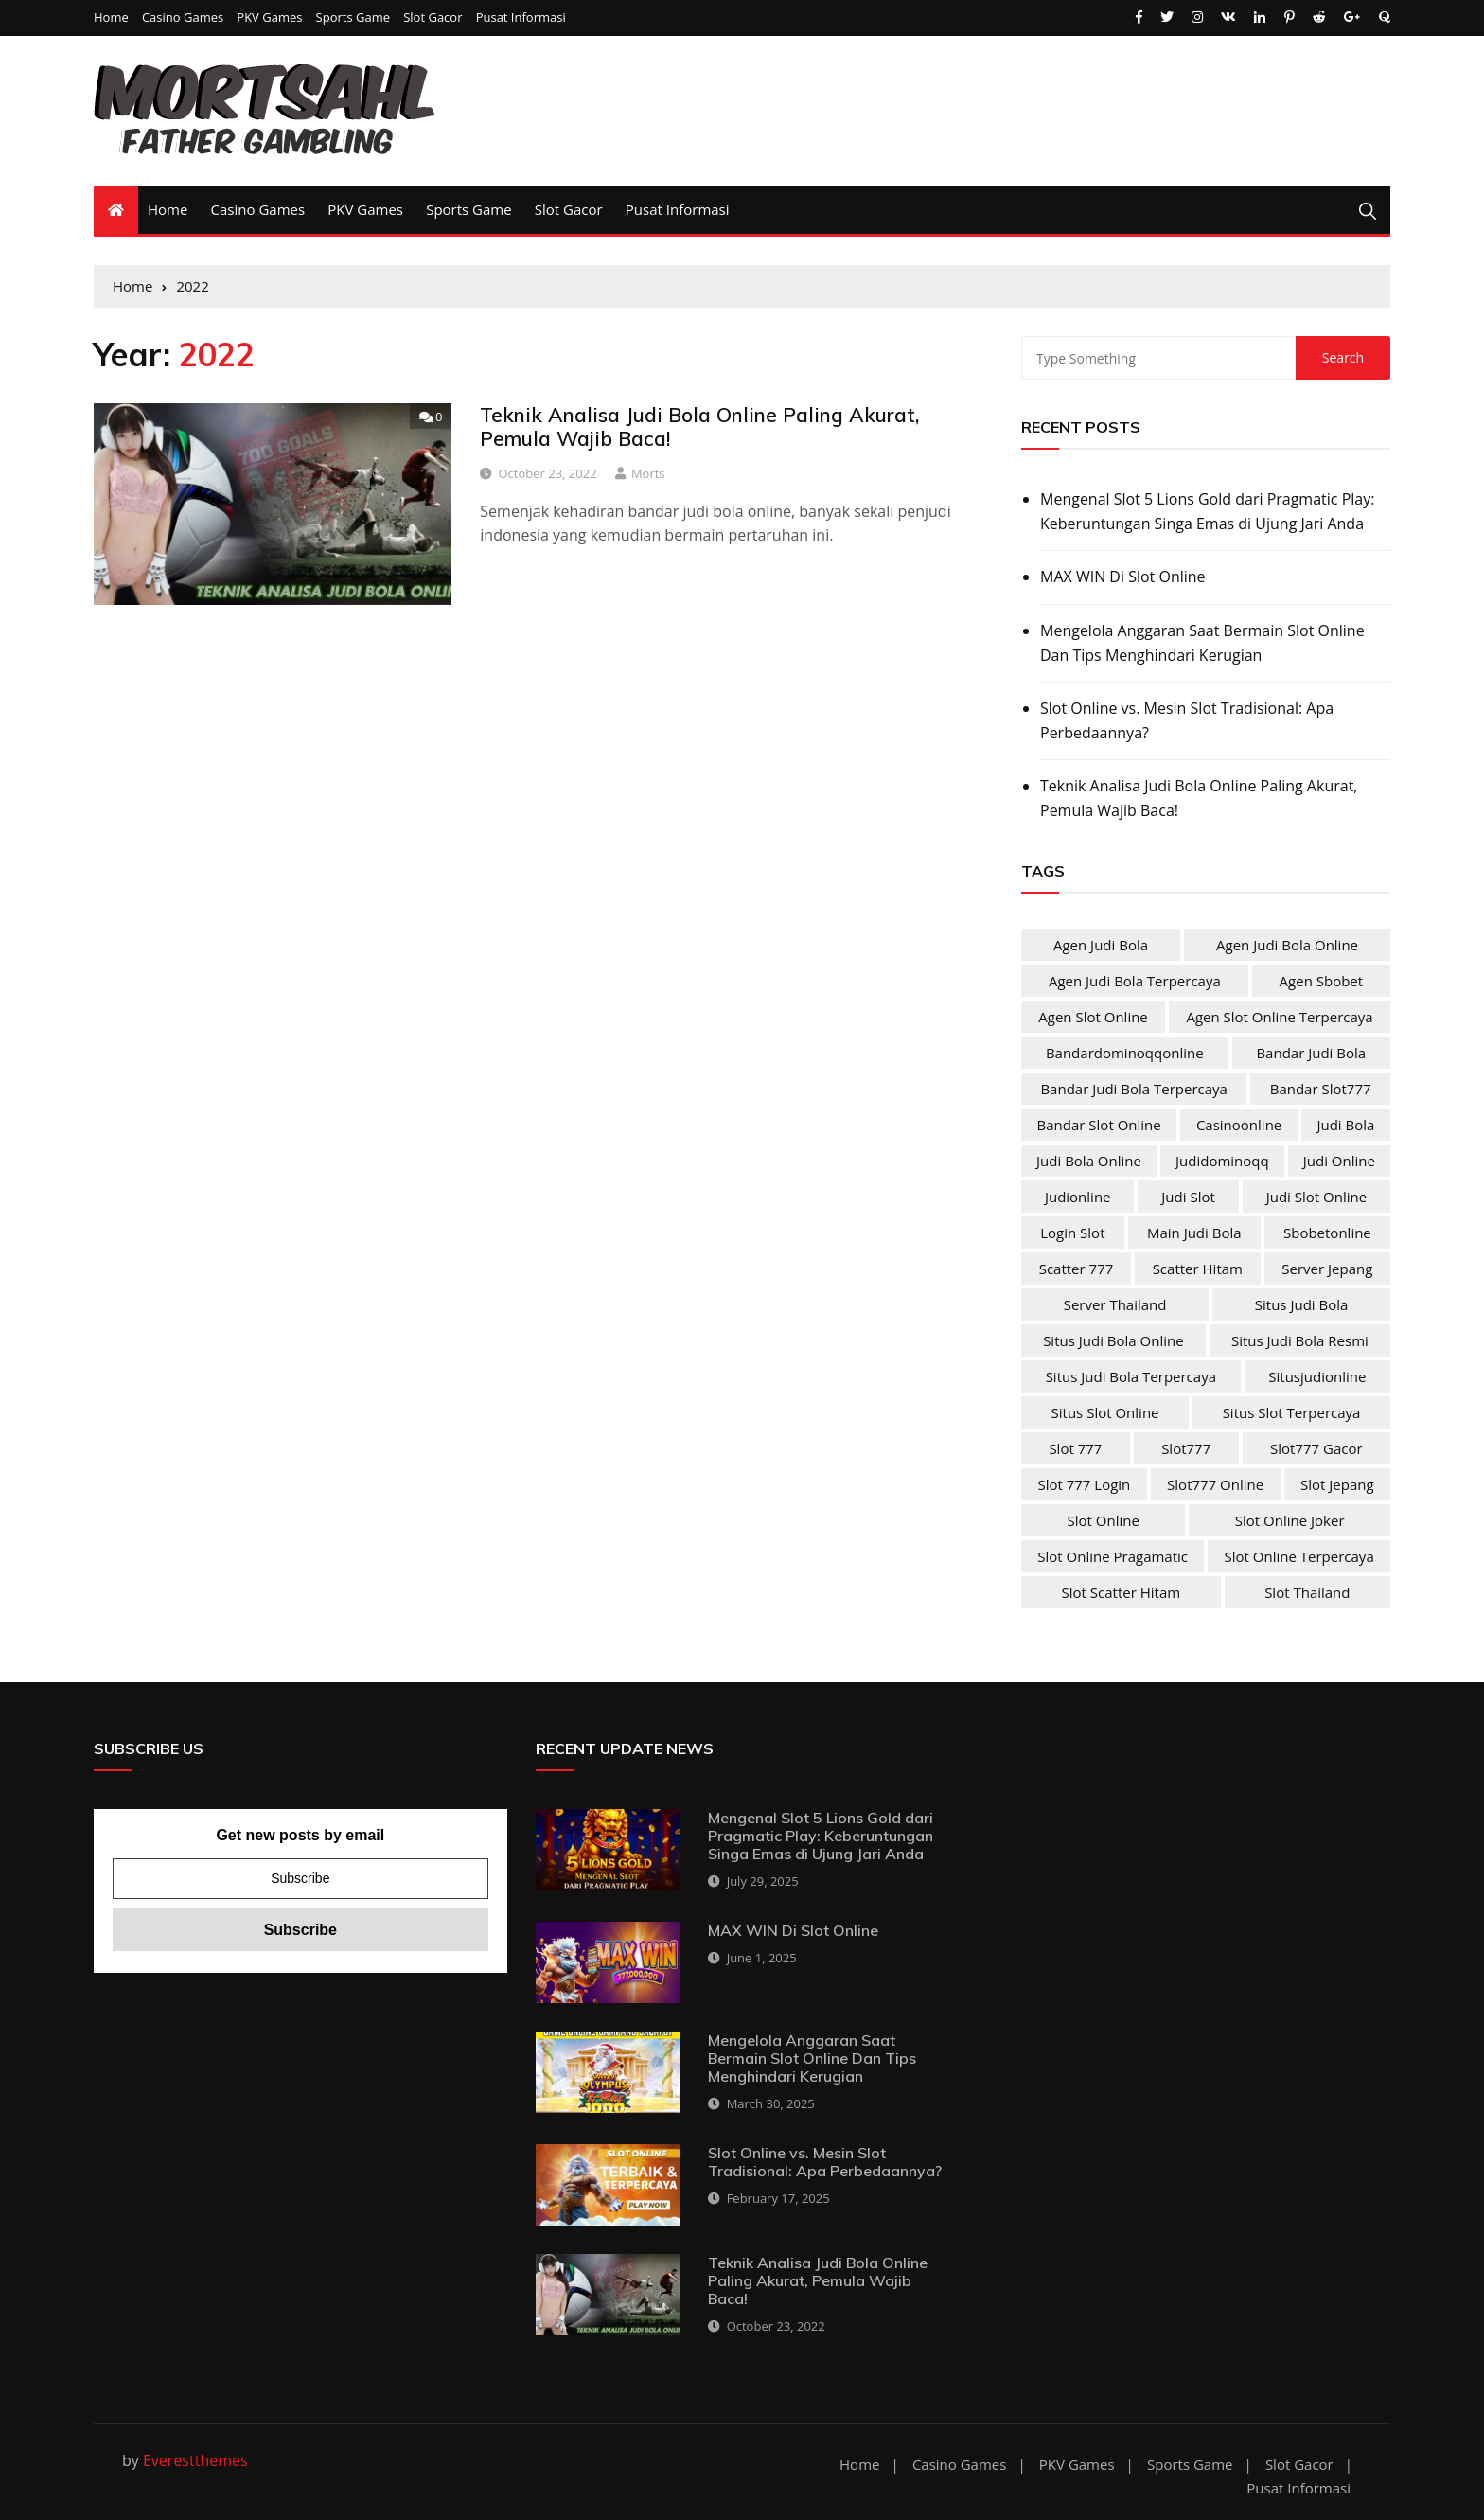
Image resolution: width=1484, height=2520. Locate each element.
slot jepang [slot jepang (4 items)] (1337, 1484)
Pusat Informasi (521, 17)
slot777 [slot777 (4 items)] (1185, 1448)
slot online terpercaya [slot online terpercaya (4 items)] (1299, 1556)
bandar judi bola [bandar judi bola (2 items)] (1311, 1052)
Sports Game (353, 17)
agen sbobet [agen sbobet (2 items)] (1322, 980)
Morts (648, 473)
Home (111, 17)
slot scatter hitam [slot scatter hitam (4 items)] (1121, 1592)
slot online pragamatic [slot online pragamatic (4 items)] (1112, 1556)
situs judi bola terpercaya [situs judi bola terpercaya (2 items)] (1131, 1376)
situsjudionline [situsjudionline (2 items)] (1317, 1376)
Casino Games (182, 17)
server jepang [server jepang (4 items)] (1326, 1268)
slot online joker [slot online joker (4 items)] (1290, 1520)
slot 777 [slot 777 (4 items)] (1075, 1448)
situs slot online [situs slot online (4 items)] (1105, 1412)
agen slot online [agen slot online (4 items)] (1093, 1016)
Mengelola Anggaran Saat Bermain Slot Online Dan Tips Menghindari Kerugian (1202, 642)
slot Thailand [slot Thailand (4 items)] (1307, 1592)
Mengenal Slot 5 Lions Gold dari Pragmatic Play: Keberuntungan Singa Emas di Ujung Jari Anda (1207, 511)
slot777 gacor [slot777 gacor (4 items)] (1316, 1448)
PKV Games (269, 17)
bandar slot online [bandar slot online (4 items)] (1099, 1124)
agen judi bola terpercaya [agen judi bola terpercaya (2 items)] (1135, 980)
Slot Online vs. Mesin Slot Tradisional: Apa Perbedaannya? (1187, 720)
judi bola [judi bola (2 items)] (1345, 1124)
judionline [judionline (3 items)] (1078, 1196)
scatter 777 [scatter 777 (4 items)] (1076, 1268)
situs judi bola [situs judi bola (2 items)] (1302, 1304)
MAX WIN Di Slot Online (1123, 576)
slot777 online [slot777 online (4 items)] (1215, 1484)
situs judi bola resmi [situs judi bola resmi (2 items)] (1300, 1340)
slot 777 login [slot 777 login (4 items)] (1083, 1484)
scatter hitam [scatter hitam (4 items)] (1198, 1268)
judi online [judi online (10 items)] (1339, 1160)
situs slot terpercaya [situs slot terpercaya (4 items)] (1292, 1412)
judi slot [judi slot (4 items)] (1187, 1196)
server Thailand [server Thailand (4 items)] (1115, 1304)
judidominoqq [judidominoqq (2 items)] (1222, 1160)
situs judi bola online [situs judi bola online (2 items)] (1113, 1340)
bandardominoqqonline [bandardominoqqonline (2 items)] (1125, 1052)
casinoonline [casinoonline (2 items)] (1238, 1124)
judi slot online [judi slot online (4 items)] (1316, 1196)
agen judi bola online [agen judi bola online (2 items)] (1287, 944)
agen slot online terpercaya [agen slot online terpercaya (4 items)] (1279, 1016)
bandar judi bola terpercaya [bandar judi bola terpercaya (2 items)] (1134, 1088)
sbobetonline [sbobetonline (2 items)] (1327, 1232)
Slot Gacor (432, 17)
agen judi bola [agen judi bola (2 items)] (1100, 944)
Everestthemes (195, 2460)
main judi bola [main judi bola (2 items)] (1194, 1232)
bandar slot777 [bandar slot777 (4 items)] (1320, 1088)
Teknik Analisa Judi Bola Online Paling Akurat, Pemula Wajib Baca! (699, 426)
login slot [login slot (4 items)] (1072, 1232)
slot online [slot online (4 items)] (1103, 1520)
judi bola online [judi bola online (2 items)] (1088, 1160)
